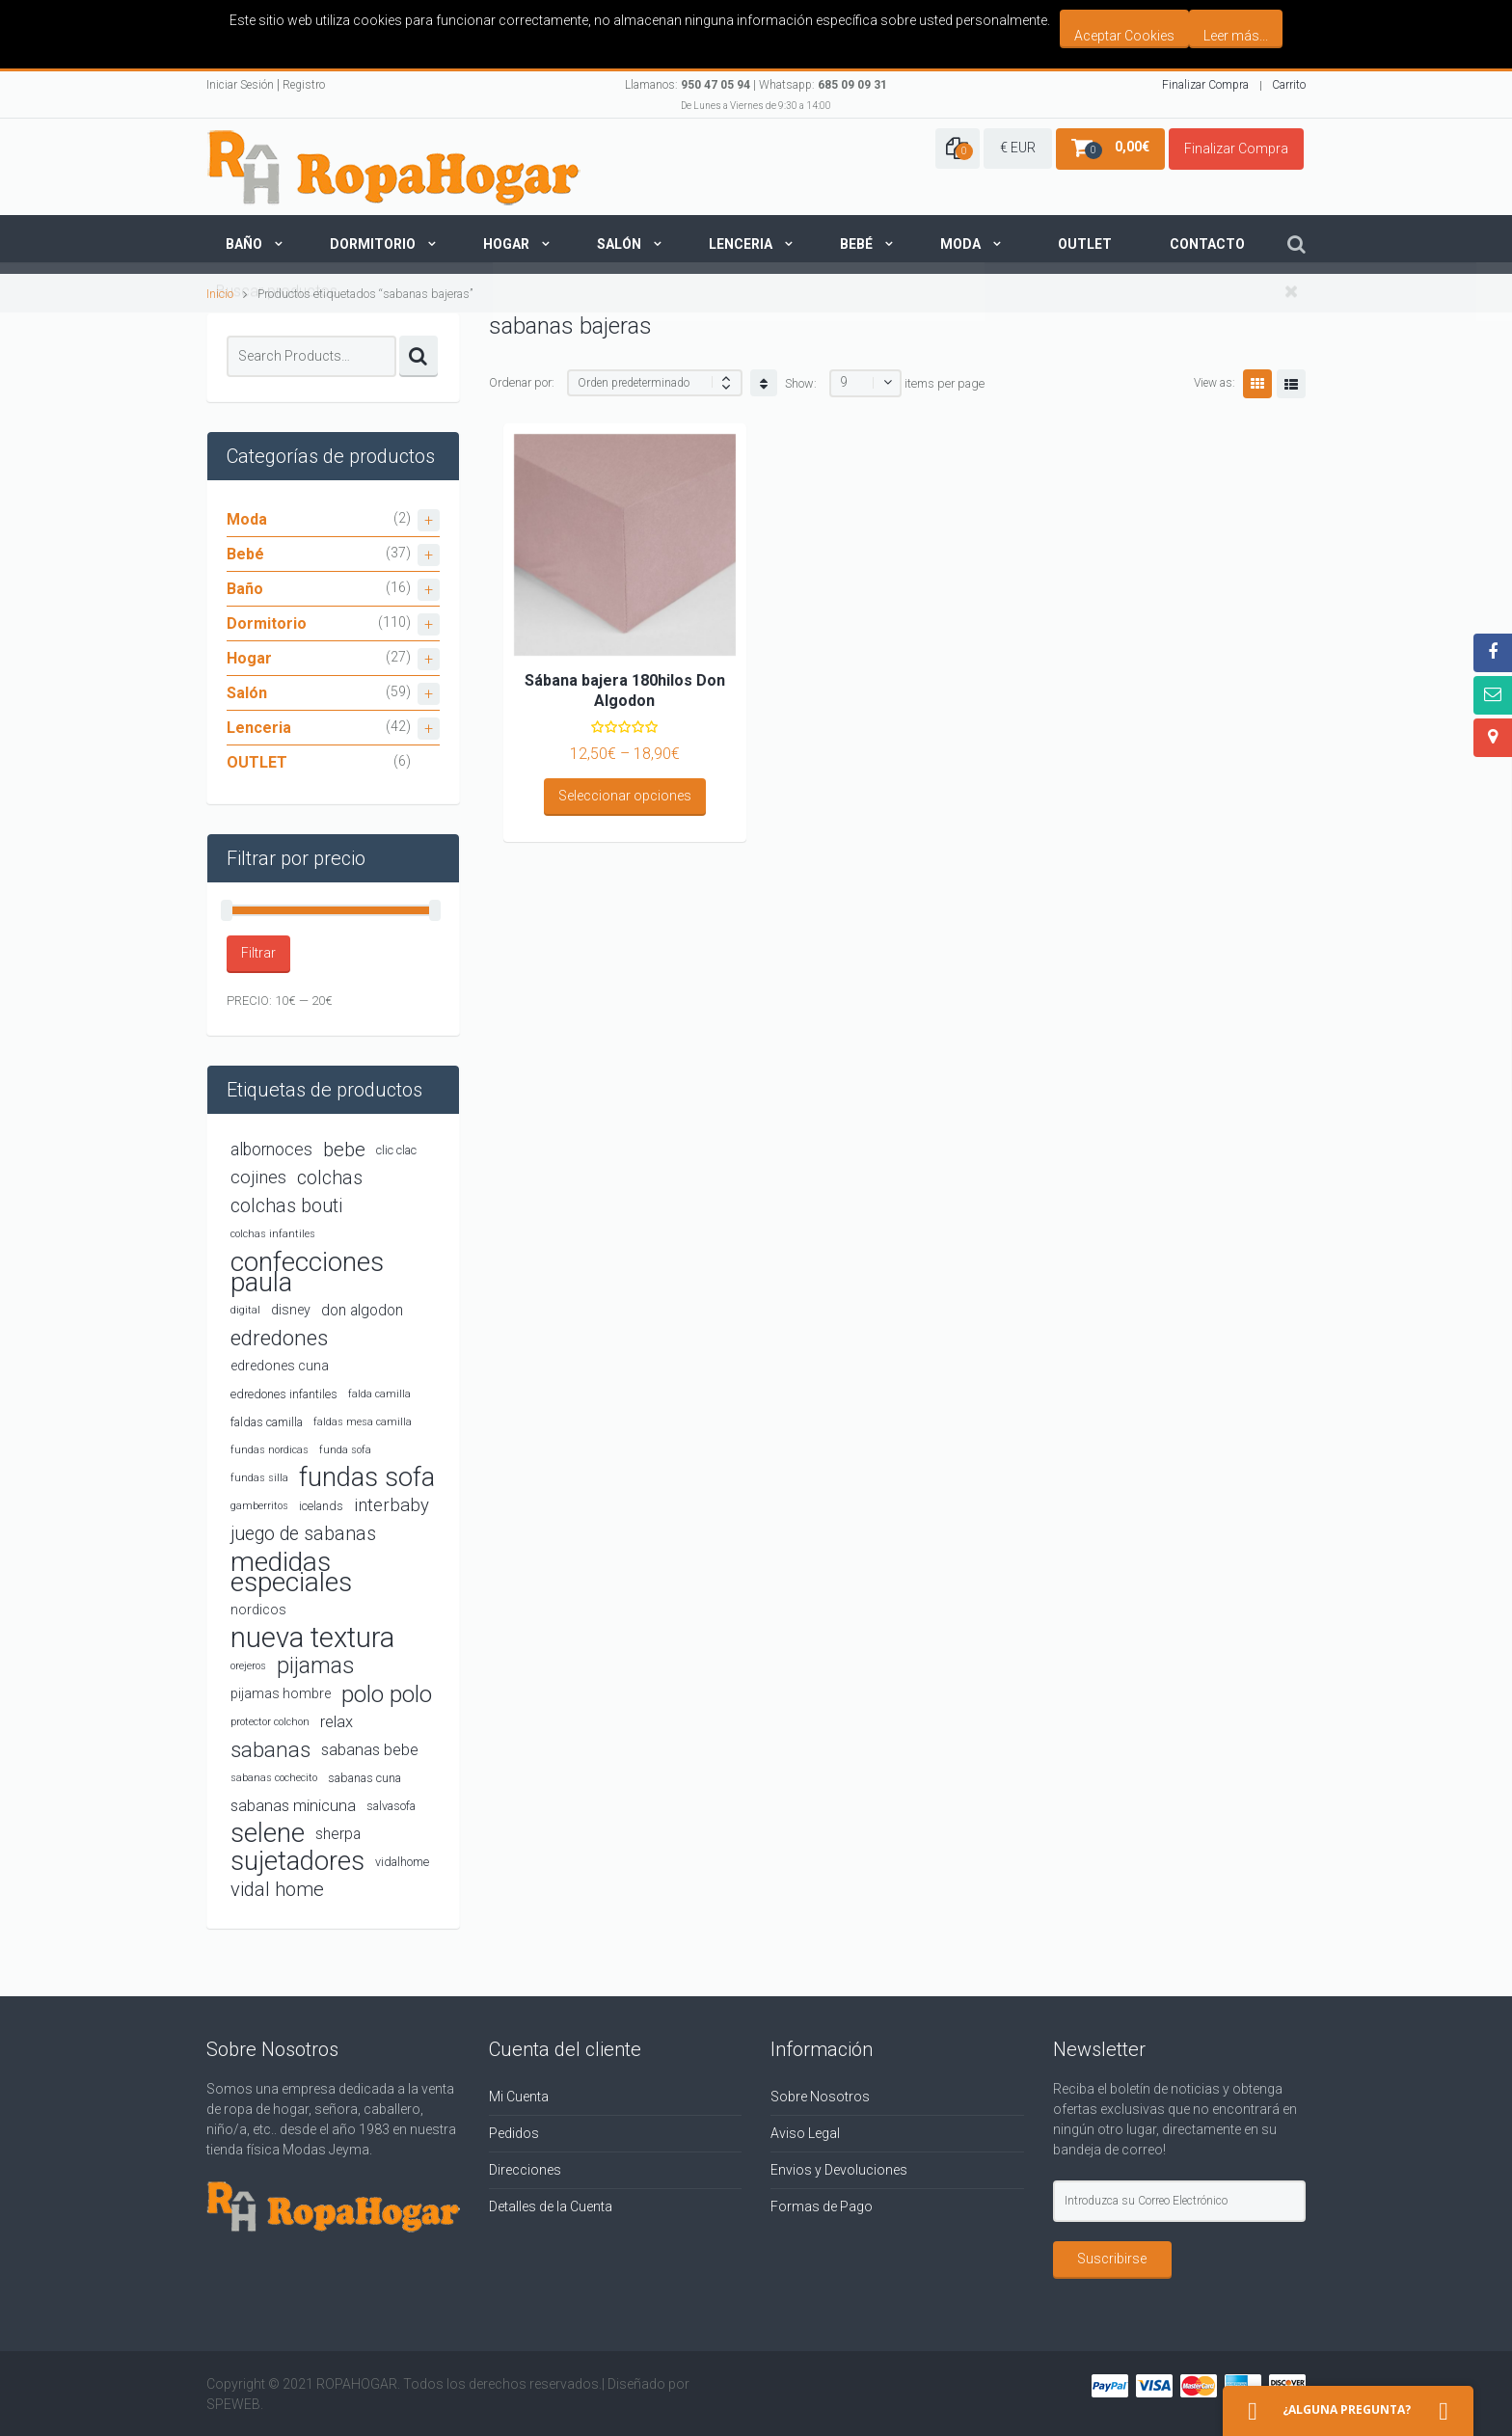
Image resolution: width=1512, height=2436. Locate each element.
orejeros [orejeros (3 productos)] (248, 1666)
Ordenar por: (521, 382)
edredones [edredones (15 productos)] (279, 1338)
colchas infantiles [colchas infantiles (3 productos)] (272, 1234)
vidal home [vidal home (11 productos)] (277, 1889)
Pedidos (514, 2133)
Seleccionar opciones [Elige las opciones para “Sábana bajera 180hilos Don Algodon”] (624, 795)
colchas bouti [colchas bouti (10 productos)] (286, 1206)
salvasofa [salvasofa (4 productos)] (391, 1806)
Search (418, 356)
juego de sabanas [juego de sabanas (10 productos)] (303, 1534)
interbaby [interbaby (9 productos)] (391, 1505)
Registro (304, 85)
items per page (944, 383)
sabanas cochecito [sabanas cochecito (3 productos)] (273, 1778)
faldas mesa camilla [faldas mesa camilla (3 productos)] (362, 1422)
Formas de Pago (821, 2206)
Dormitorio (373, 244)
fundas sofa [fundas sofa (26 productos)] (367, 1478)
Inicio (219, 293)
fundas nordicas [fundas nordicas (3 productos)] (269, 1450)
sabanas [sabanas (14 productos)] (270, 1749)
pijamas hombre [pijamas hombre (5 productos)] (280, 1693)
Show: (801, 383)
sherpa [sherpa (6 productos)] (338, 1834)
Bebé (856, 244)
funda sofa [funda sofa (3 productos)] (345, 1450)
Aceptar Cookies (1124, 35)
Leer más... (1235, 35)
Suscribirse (1112, 2258)
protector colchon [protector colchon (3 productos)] (270, 1722)
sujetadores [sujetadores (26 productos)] (297, 1862)
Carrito (1289, 85)
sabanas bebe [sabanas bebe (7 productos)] (369, 1750)
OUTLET (257, 762)
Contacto (1207, 244)
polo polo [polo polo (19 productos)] (386, 1694)
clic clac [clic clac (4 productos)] (396, 1150)
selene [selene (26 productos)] (267, 1834)
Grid (1257, 383)
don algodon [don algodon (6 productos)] (362, 1310)
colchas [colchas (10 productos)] (330, 1178)
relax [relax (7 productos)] (336, 1722)
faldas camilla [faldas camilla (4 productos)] (266, 1422)
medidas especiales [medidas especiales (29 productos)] (291, 1572)
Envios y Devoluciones (838, 2170)
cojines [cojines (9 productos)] (258, 1177)
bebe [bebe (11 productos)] (344, 1149)
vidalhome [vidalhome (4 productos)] (402, 1861)
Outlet (1085, 244)
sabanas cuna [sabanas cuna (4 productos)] (364, 1778)
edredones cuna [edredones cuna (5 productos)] (279, 1365)
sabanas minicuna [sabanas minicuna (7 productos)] (293, 1806)
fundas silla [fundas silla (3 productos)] (259, 1478)
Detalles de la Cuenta (550, 2206)
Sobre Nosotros (820, 2096)
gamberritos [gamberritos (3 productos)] (259, 1506)
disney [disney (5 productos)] (290, 1309)
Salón (619, 244)
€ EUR (1018, 147)
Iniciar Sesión (240, 85)
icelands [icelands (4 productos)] (321, 1506)
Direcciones (525, 2170)
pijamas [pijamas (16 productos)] (315, 1666)
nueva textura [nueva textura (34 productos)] (312, 1638)
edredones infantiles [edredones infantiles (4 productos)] (284, 1394)
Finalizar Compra (1205, 85)
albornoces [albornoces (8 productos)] (271, 1149)
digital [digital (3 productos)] (245, 1310)
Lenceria (740, 244)
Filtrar (258, 953)
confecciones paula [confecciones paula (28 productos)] (307, 1272)
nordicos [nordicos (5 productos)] (258, 1609)
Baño (244, 244)
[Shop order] (654, 382)
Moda (960, 244)
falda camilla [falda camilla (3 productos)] (379, 1394)
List (1291, 383)
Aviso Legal (805, 2133)
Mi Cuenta (519, 2096)
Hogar (506, 244)
